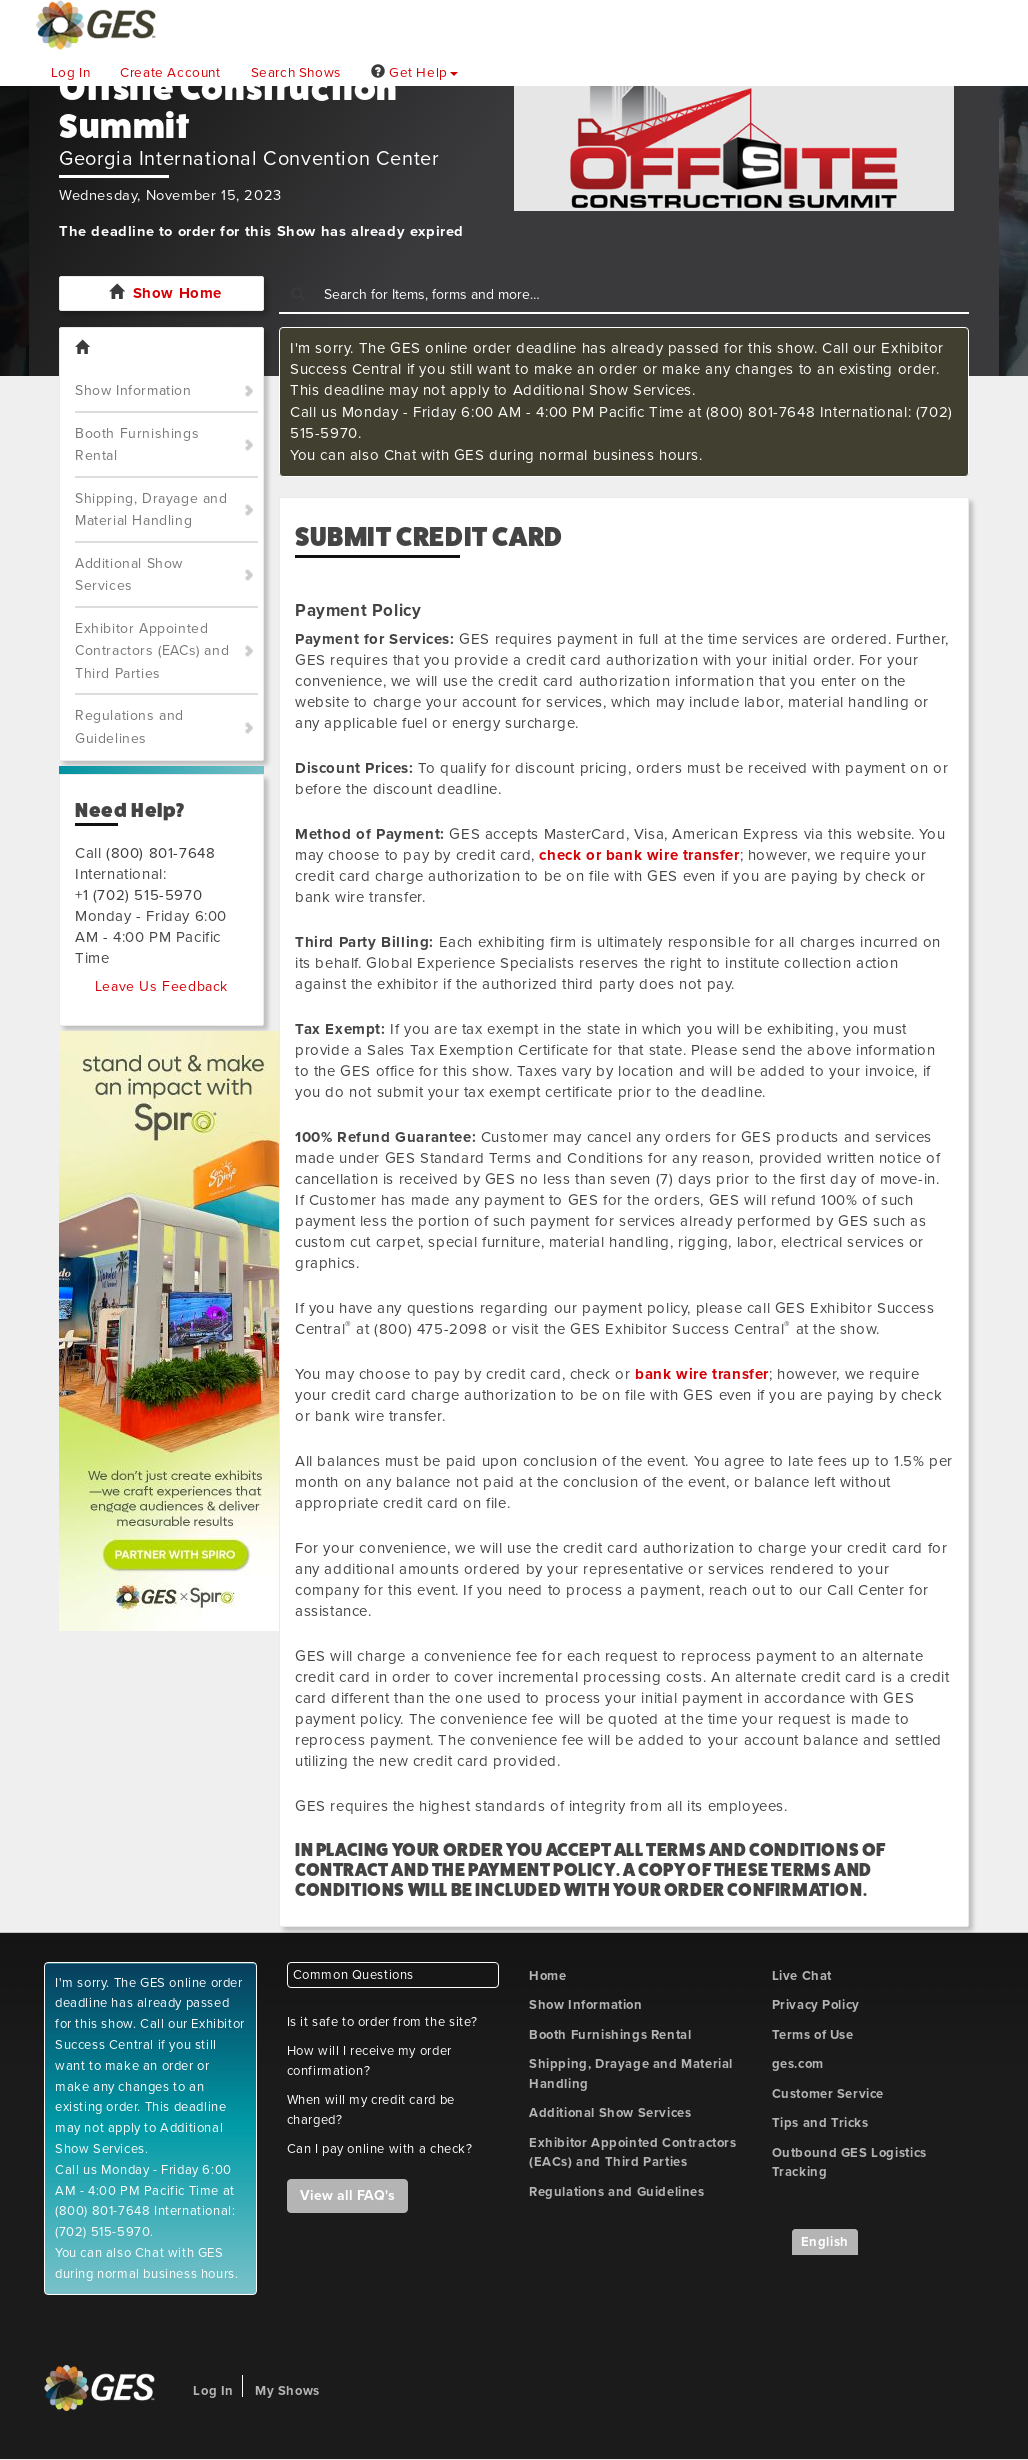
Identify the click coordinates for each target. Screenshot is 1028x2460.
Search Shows (296, 73)
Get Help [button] (414, 73)
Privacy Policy (816, 2005)
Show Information (133, 390)
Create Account (170, 73)
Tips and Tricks (820, 2123)
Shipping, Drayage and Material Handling (151, 510)
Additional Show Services (129, 575)
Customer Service (828, 2094)
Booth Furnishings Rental (137, 445)
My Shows (287, 2391)
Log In (71, 73)
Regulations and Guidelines (129, 727)
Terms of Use (813, 2035)
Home (547, 1976)
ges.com (798, 2064)
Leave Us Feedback (161, 986)
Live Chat (802, 1976)
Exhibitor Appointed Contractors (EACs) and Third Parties (152, 651)
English (825, 2242)
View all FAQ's (347, 2195)
